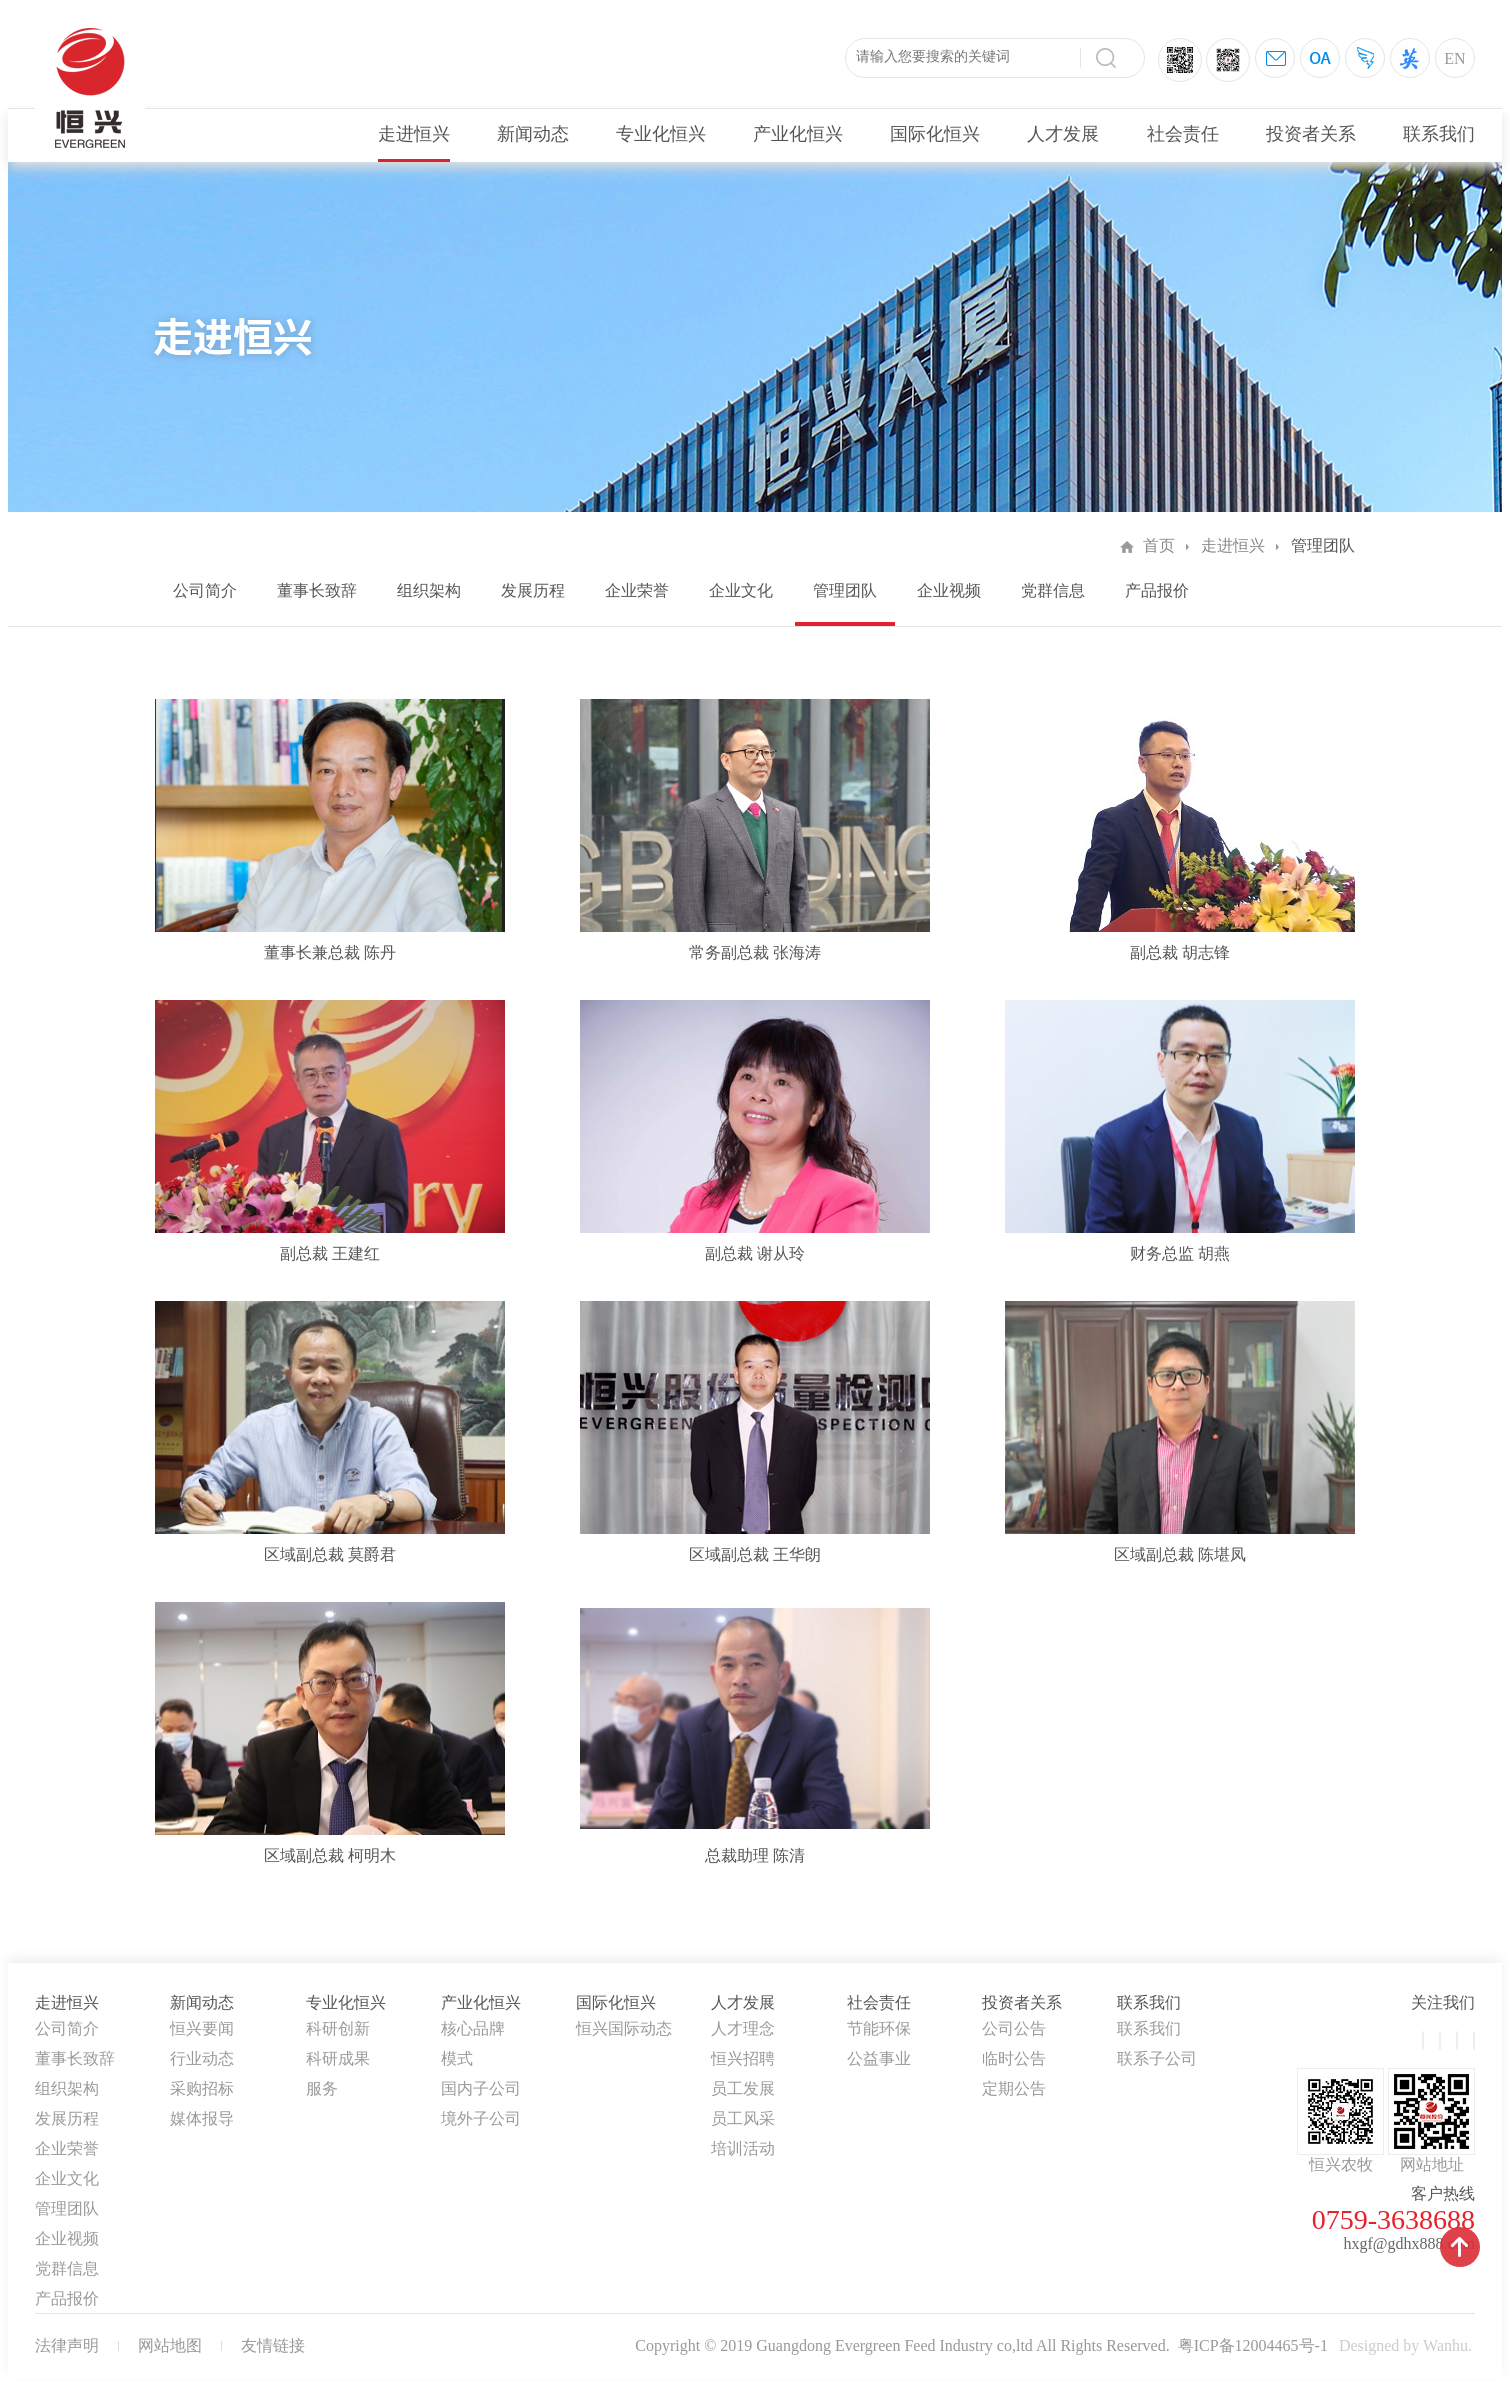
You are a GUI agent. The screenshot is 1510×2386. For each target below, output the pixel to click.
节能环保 (879, 2028)
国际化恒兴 (935, 134)
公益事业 (879, 2058)
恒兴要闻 (202, 2028)
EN (1454, 58)
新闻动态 (533, 134)
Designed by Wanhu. (1405, 2345)
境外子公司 (481, 2118)
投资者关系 (1311, 134)
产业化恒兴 (798, 134)
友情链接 (273, 2345)
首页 (1159, 545)
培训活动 (743, 2148)
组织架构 (429, 590)
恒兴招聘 (743, 2058)
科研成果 (338, 2058)
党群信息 (1053, 590)
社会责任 (1183, 134)
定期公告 (1014, 2088)
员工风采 (743, 2118)
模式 (457, 2058)
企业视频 (949, 590)
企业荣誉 (637, 590)
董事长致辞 (317, 590)
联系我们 (1439, 134)
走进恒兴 (414, 134)
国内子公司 (481, 2088)
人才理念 (743, 2028)
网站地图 (170, 2345)
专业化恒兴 (661, 134)
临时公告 (1014, 2058)
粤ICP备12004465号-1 (1253, 2345)
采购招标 (202, 2088)
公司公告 (1014, 2028)
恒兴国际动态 (624, 2028)
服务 (322, 2088)
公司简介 (205, 590)
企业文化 (741, 590)
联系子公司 (1157, 2058)
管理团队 (845, 590)
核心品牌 (473, 2028)
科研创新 (338, 2028)
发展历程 (533, 590)
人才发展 (1063, 134)
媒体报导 (202, 2118)
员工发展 (743, 2088)
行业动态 (202, 2058)
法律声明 (67, 2345)
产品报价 (1157, 590)
